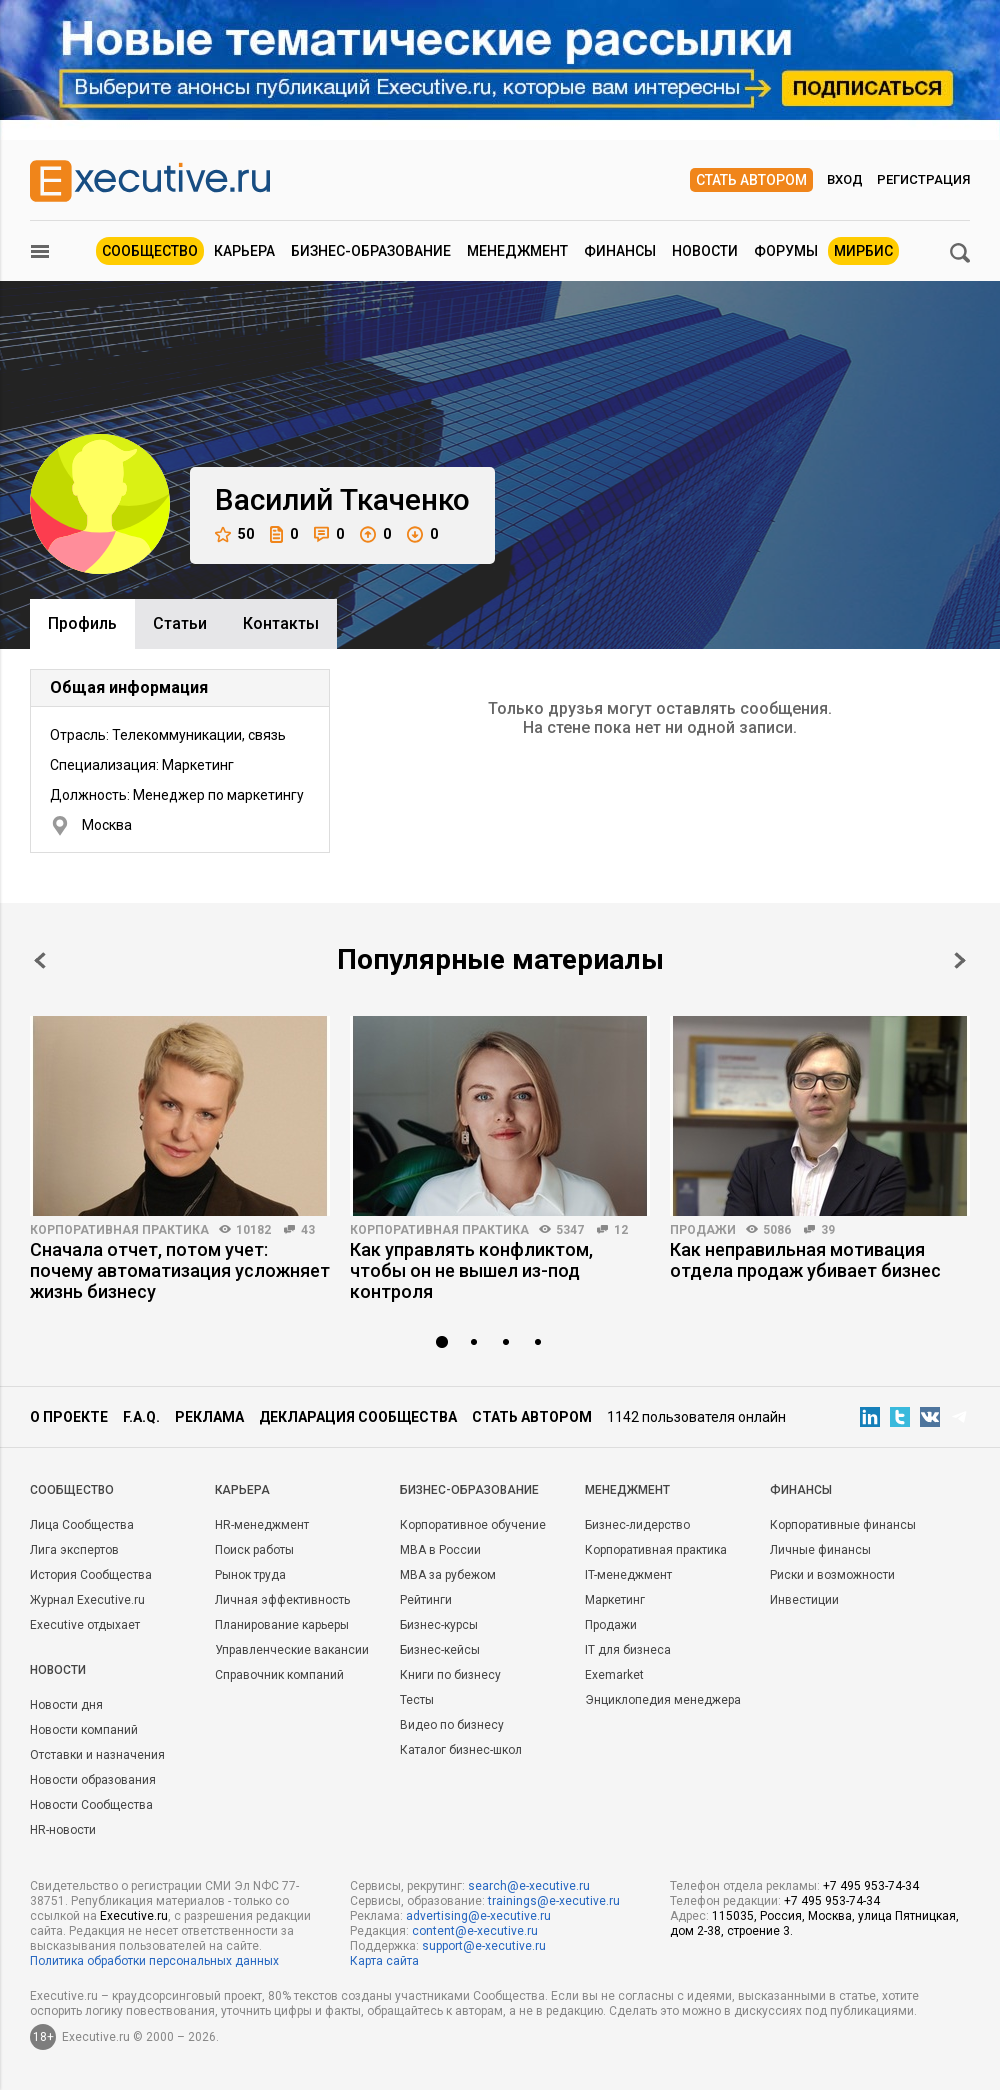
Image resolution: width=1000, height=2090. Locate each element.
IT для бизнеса (628, 1650)
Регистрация (923, 179)
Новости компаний (84, 1730)
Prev (40, 960)
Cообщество (72, 1490)
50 (234, 534)
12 (621, 1230)
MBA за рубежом (448, 1575)
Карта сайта (384, 1961)
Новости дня (66, 1705)
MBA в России (440, 1550)
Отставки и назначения (97, 1755)
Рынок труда (250, 1575)
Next (960, 960)
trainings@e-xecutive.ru (554, 1901)
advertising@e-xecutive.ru (478, 1916)
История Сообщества (91, 1575)
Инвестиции (804, 1600)
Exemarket (614, 1675)
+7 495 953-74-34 (871, 1886)
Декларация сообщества (358, 1417)
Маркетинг (615, 1600)
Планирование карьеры (282, 1625)
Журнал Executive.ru (87, 1600)
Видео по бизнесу (452, 1725)
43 (308, 1230)
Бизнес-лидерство (637, 1525)
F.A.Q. (141, 1417)
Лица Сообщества (82, 1525)
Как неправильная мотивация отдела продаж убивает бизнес (805, 1260)
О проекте (69, 1417)
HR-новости (63, 1830)
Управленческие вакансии (292, 1650)
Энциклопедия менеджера (663, 1700)
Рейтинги (426, 1600)
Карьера (244, 251)
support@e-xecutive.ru (484, 1946)
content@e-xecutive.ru (475, 1931)
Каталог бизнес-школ (461, 1750)
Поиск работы (254, 1550)
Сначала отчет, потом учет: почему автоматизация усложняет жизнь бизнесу (180, 1270)
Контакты (281, 623)
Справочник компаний (279, 1675)
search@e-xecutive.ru (529, 1886)
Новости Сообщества (91, 1805)
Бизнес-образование (371, 251)
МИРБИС (863, 251)
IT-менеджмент (628, 1575)
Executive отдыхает (85, 1625)
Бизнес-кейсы (440, 1650)
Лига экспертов (74, 1550)
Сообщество (150, 251)
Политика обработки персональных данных (154, 1961)
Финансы (620, 251)
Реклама (209, 1417)
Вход (845, 179)
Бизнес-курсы (439, 1625)
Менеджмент (517, 251)
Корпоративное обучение (473, 1525)
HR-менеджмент (262, 1525)
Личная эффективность (282, 1600)
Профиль (82, 623)
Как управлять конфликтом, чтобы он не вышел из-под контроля (471, 1270)
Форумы (786, 251)
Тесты (417, 1700)
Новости (705, 251)
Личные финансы (820, 1550)
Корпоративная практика (119, 1230)
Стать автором (751, 180)
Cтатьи (180, 623)
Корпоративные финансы (843, 1525)
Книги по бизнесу (450, 1675)
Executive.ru (134, 1916)
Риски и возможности (832, 1575)
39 (828, 1230)
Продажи (703, 1230)
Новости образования (93, 1780)
